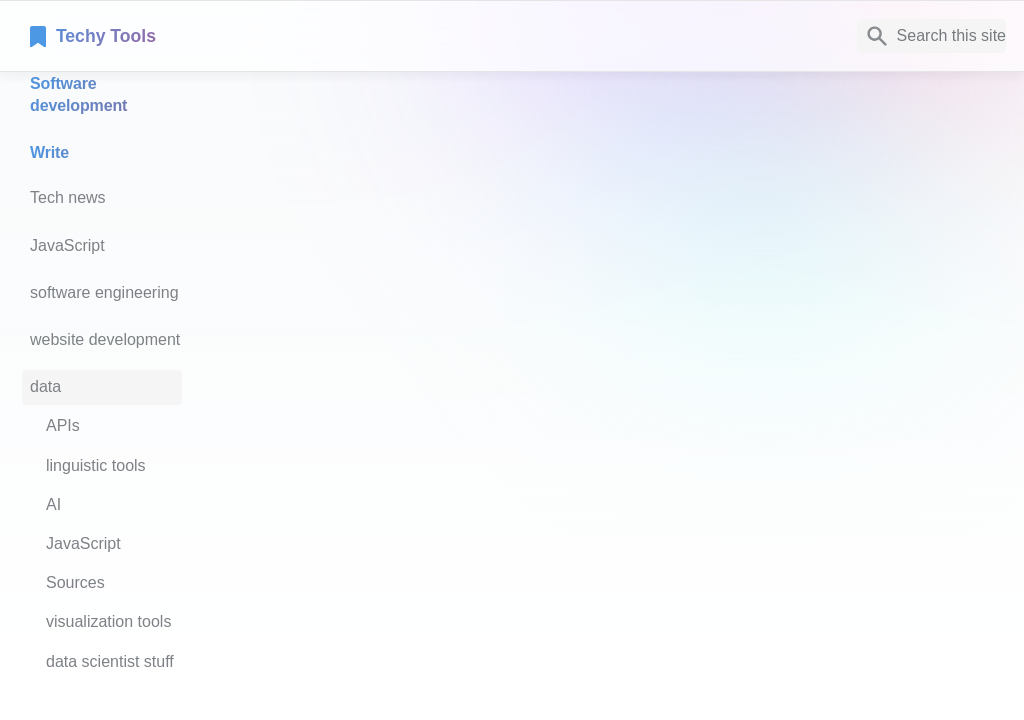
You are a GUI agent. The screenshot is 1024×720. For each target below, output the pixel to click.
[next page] (979, 435)
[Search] (931, 36)
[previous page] (319, 435)
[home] (169, 36)
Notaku (331, 547)
